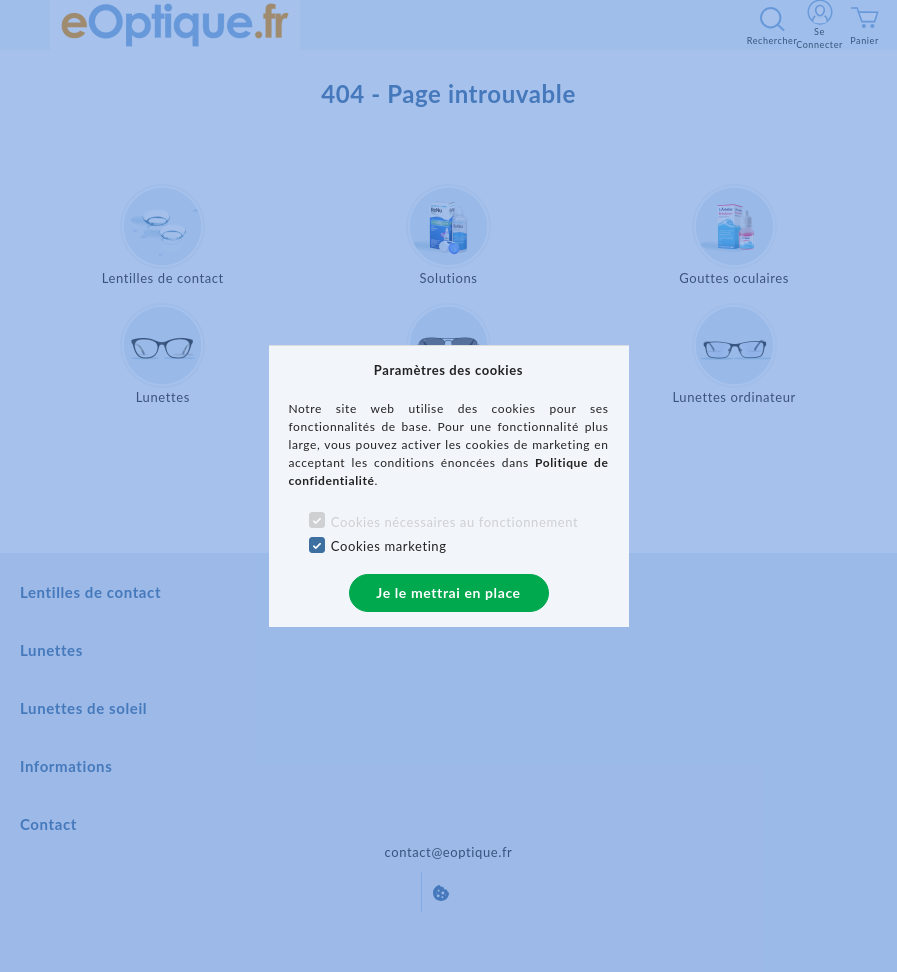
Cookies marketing (389, 546)
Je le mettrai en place (448, 592)
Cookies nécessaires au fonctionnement (454, 522)
